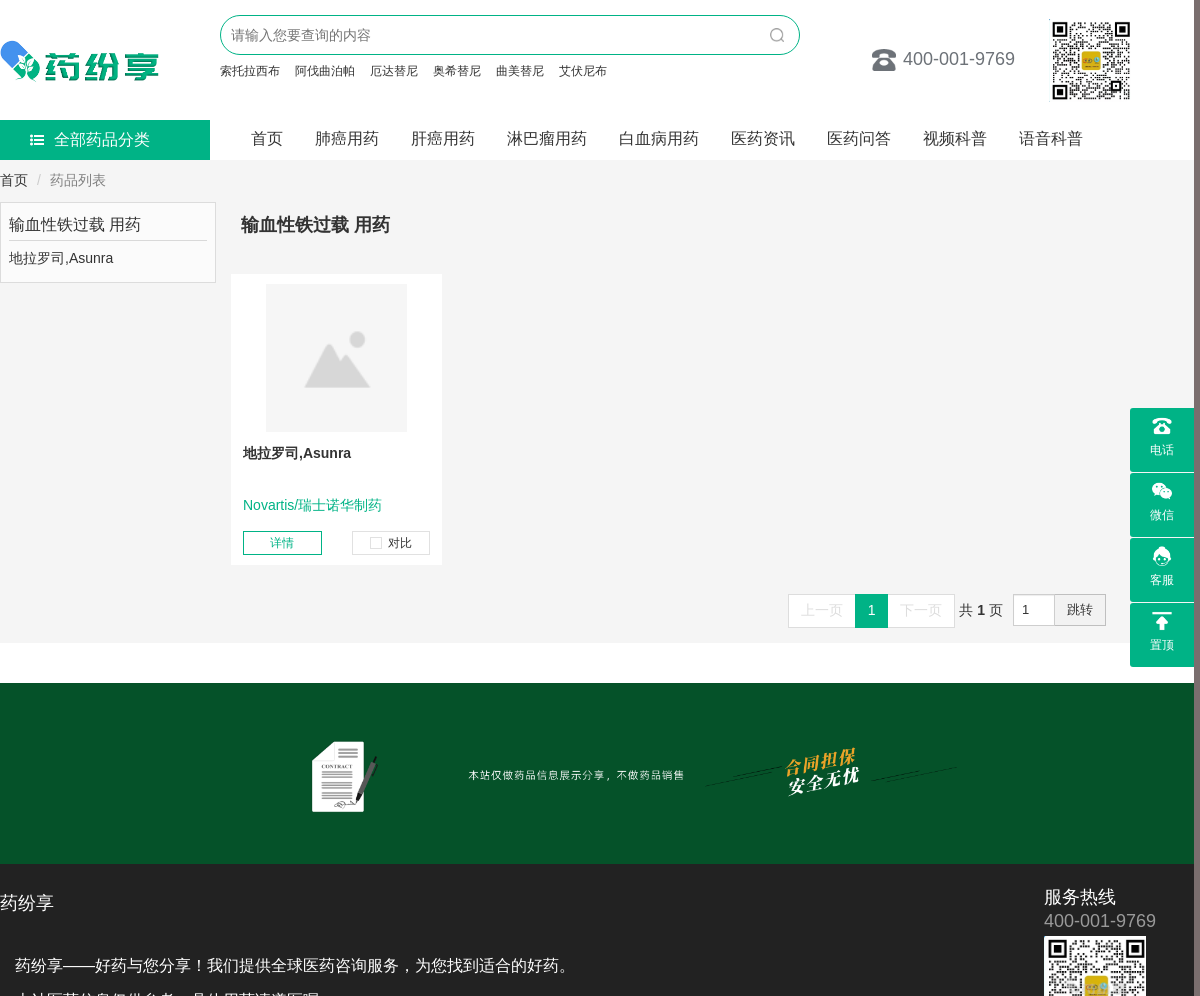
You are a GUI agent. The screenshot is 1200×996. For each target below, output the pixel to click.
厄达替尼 (394, 71)
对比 (391, 543)
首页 (267, 138)
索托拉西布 (250, 71)
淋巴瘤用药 (547, 138)
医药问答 (859, 138)
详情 (282, 543)
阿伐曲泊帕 (325, 71)
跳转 (1080, 609)
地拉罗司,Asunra (297, 453)
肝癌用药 (443, 138)
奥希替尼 (457, 71)
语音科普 (1051, 138)
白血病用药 (659, 138)
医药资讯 (763, 138)
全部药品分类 (90, 139)
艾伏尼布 (583, 71)
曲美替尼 (520, 71)
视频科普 (955, 138)
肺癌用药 (347, 138)
